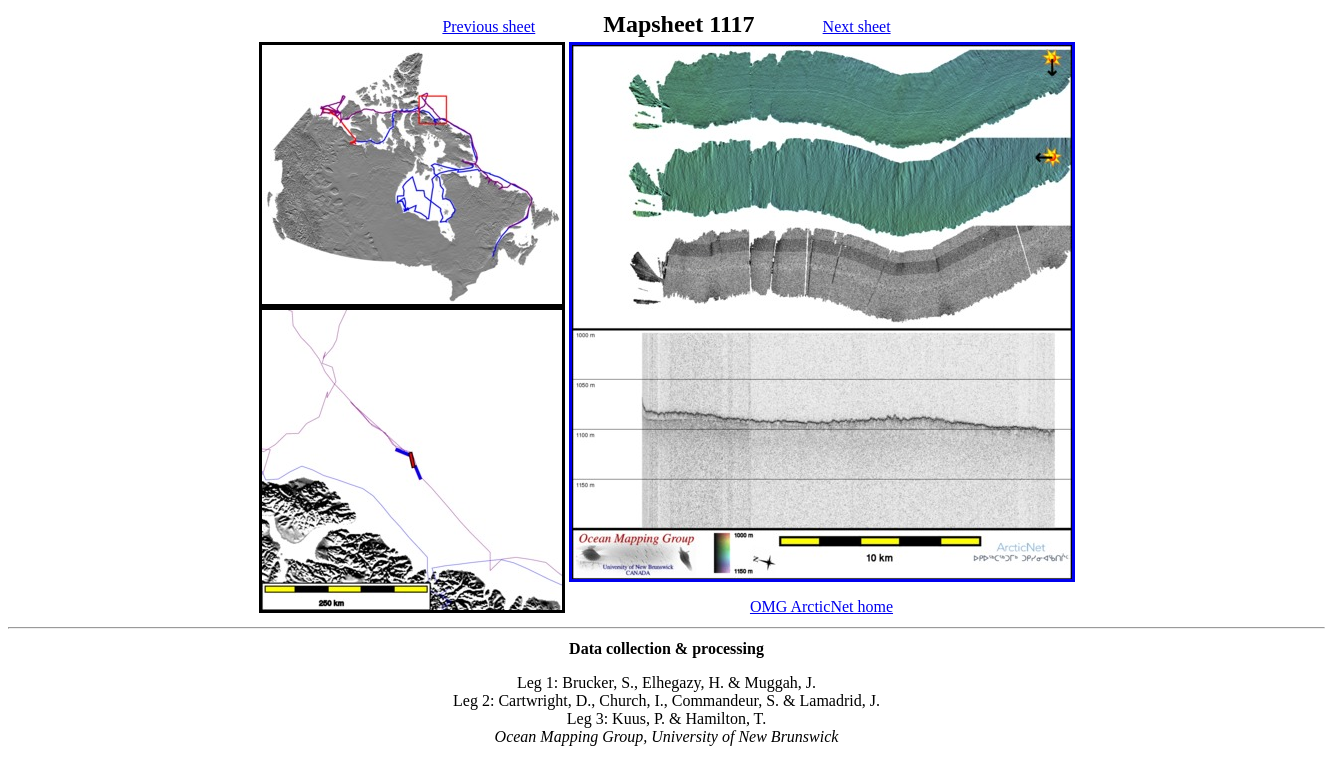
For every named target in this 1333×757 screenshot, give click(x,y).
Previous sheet (488, 26)
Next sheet (857, 26)
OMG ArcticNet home (821, 606)
